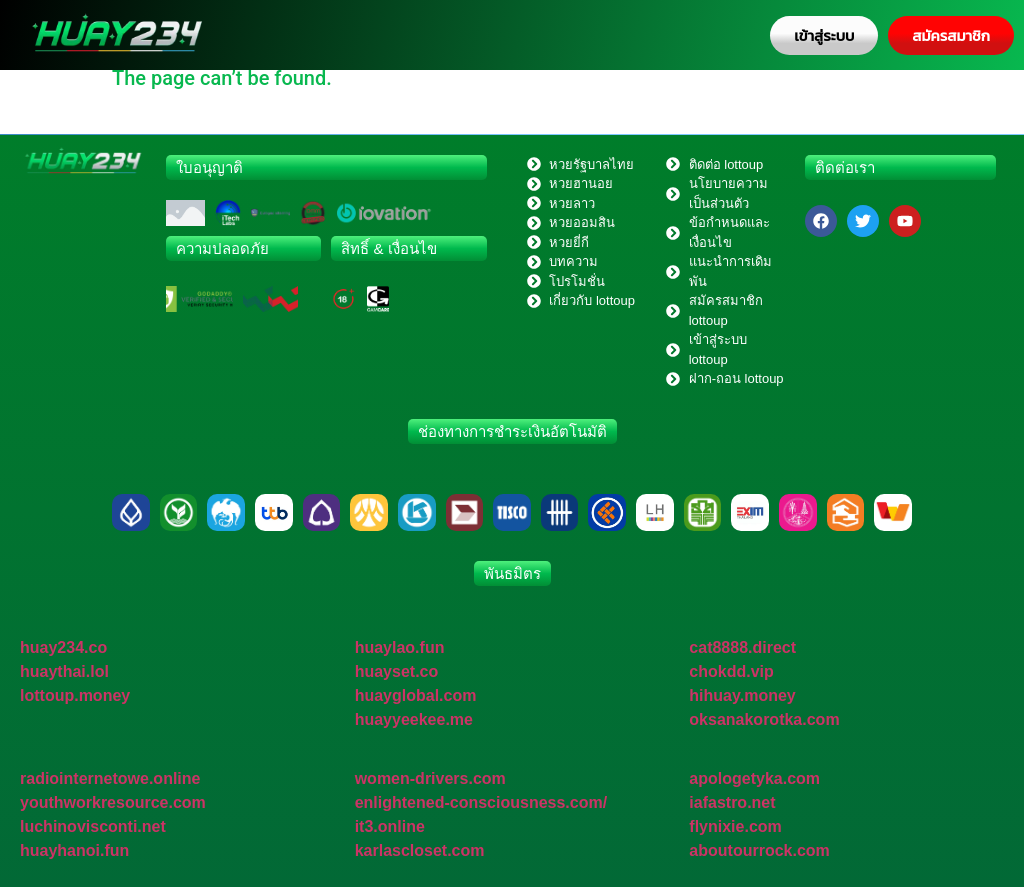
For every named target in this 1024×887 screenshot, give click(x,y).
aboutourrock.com (759, 850)
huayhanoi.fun (74, 850)
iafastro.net (732, 802)
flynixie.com (735, 826)
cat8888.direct (742, 647)
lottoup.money (75, 695)
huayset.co (397, 671)
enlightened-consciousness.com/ (481, 802)
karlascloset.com (420, 850)
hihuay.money (742, 695)
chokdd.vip (731, 671)
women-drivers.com (430, 778)
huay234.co (63, 647)
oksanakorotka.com (764, 719)
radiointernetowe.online (110, 778)
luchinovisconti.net (93, 826)
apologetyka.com (754, 778)
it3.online (390, 826)
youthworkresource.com (113, 802)
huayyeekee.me (414, 719)
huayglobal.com (416, 695)
